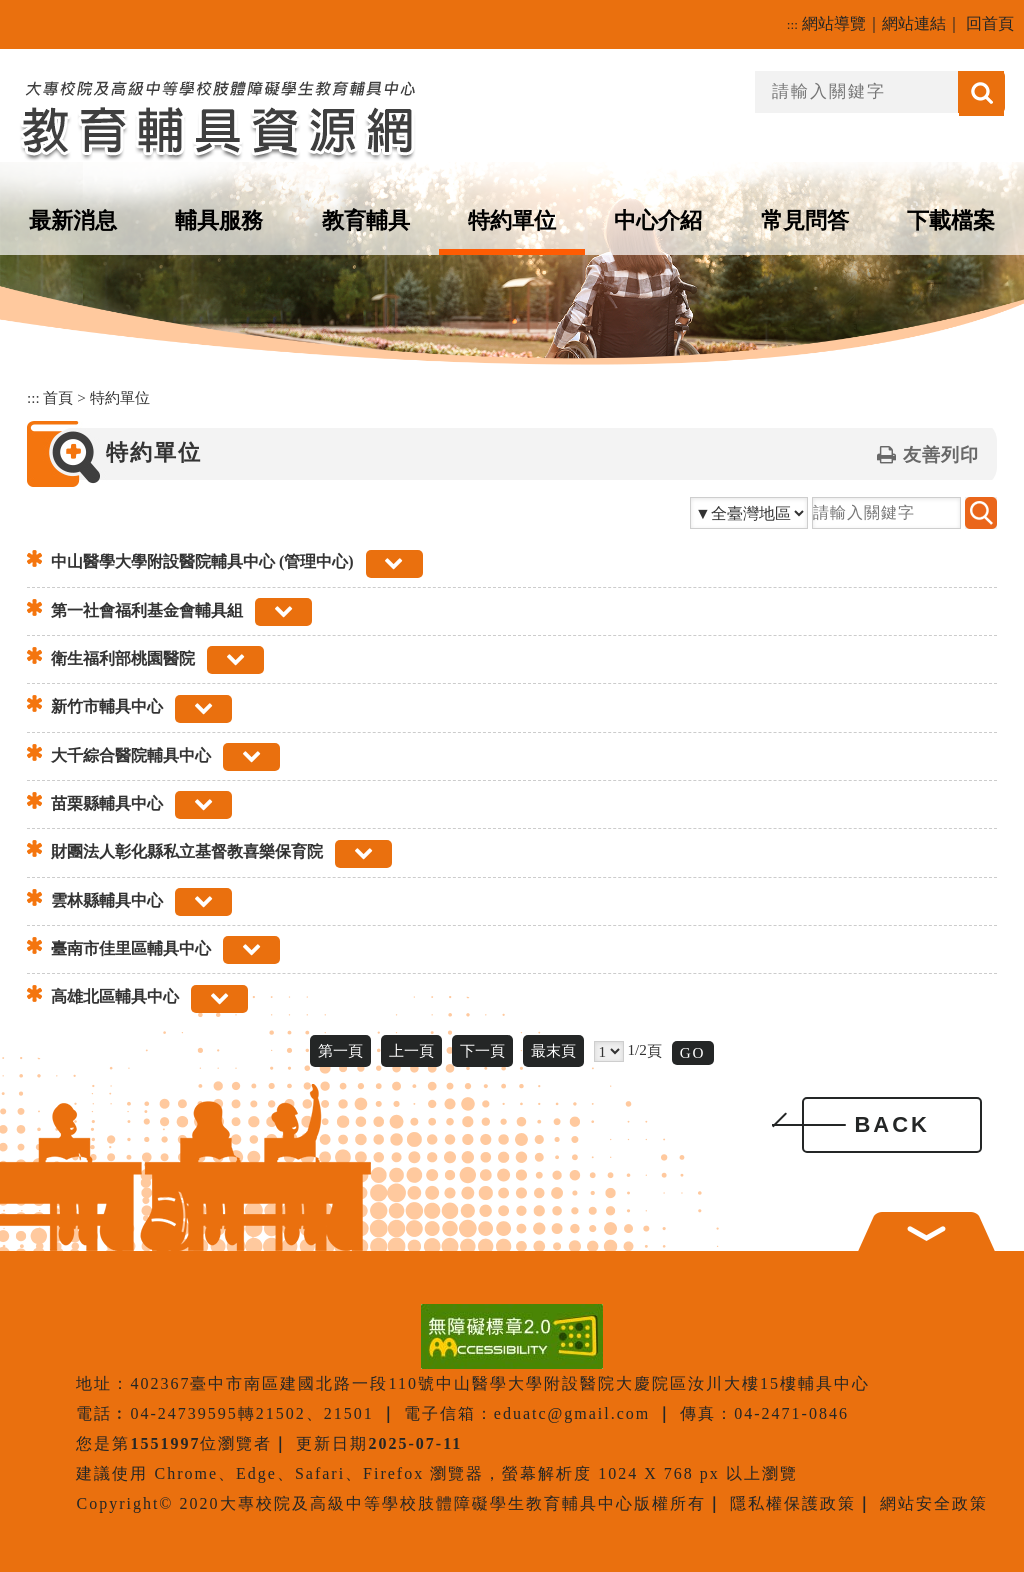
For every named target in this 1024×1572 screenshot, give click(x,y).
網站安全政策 (934, 1503)
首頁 (58, 397)
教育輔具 (366, 220)
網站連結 (914, 23)
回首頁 (990, 23)
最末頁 (553, 1050)
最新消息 (73, 220)
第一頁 (340, 1050)
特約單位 (512, 220)
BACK (892, 1124)
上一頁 (411, 1050)
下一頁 (482, 1050)
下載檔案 (951, 220)
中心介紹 (658, 220)
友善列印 (941, 455)
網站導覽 (834, 23)
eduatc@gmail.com (572, 1413)
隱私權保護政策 (793, 1503)
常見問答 (805, 220)
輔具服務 (219, 220)
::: (792, 24)
